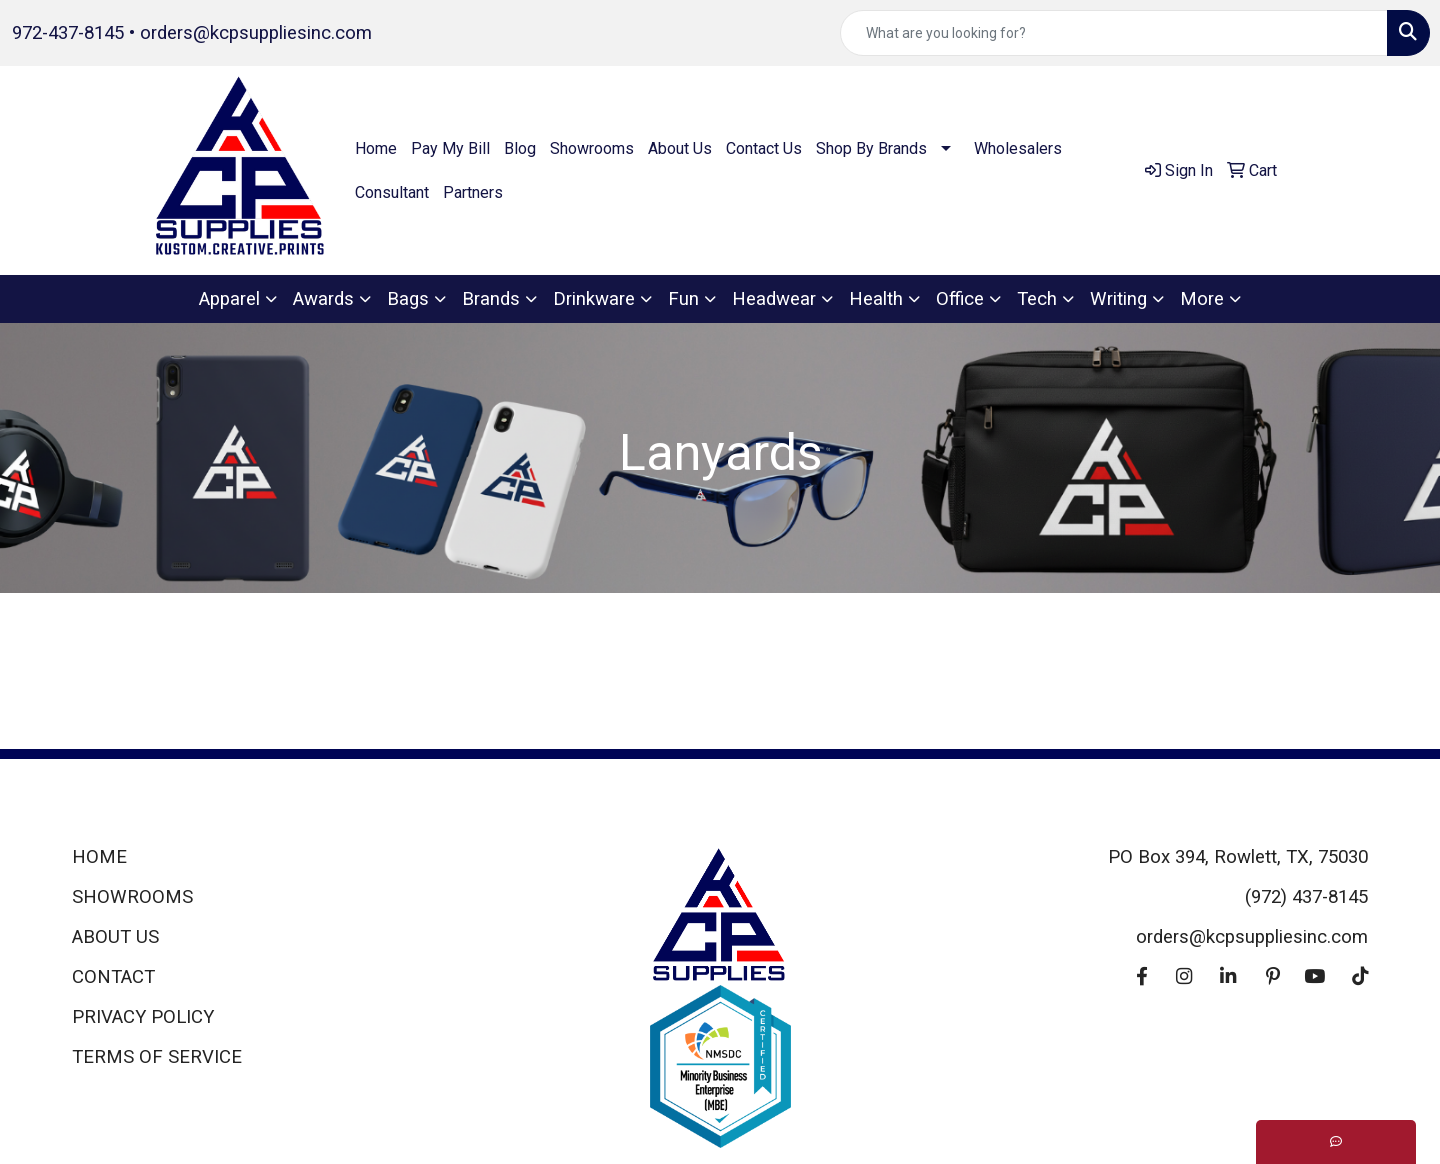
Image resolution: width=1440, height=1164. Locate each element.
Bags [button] (408, 299)
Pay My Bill (450, 148)
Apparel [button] (229, 299)
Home (376, 148)
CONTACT (113, 977)
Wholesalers (1018, 148)
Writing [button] (1118, 299)
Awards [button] (323, 299)
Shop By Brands (871, 148)
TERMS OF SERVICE (157, 1057)
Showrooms (592, 148)
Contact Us (764, 148)
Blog (520, 148)
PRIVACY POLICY (143, 1017)
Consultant (392, 192)
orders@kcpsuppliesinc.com (256, 33)
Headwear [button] (774, 299)
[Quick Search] (1114, 33)
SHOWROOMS (132, 897)
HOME (99, 857)
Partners (473, 192)
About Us (680, 148)
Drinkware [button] (594, 299)
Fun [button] (683, 299)
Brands (491, 299)
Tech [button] (1037, 299)
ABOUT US (115, 937)
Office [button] (960, 299)
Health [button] (876, 299)
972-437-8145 (68, 33)
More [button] (1202, 299)
